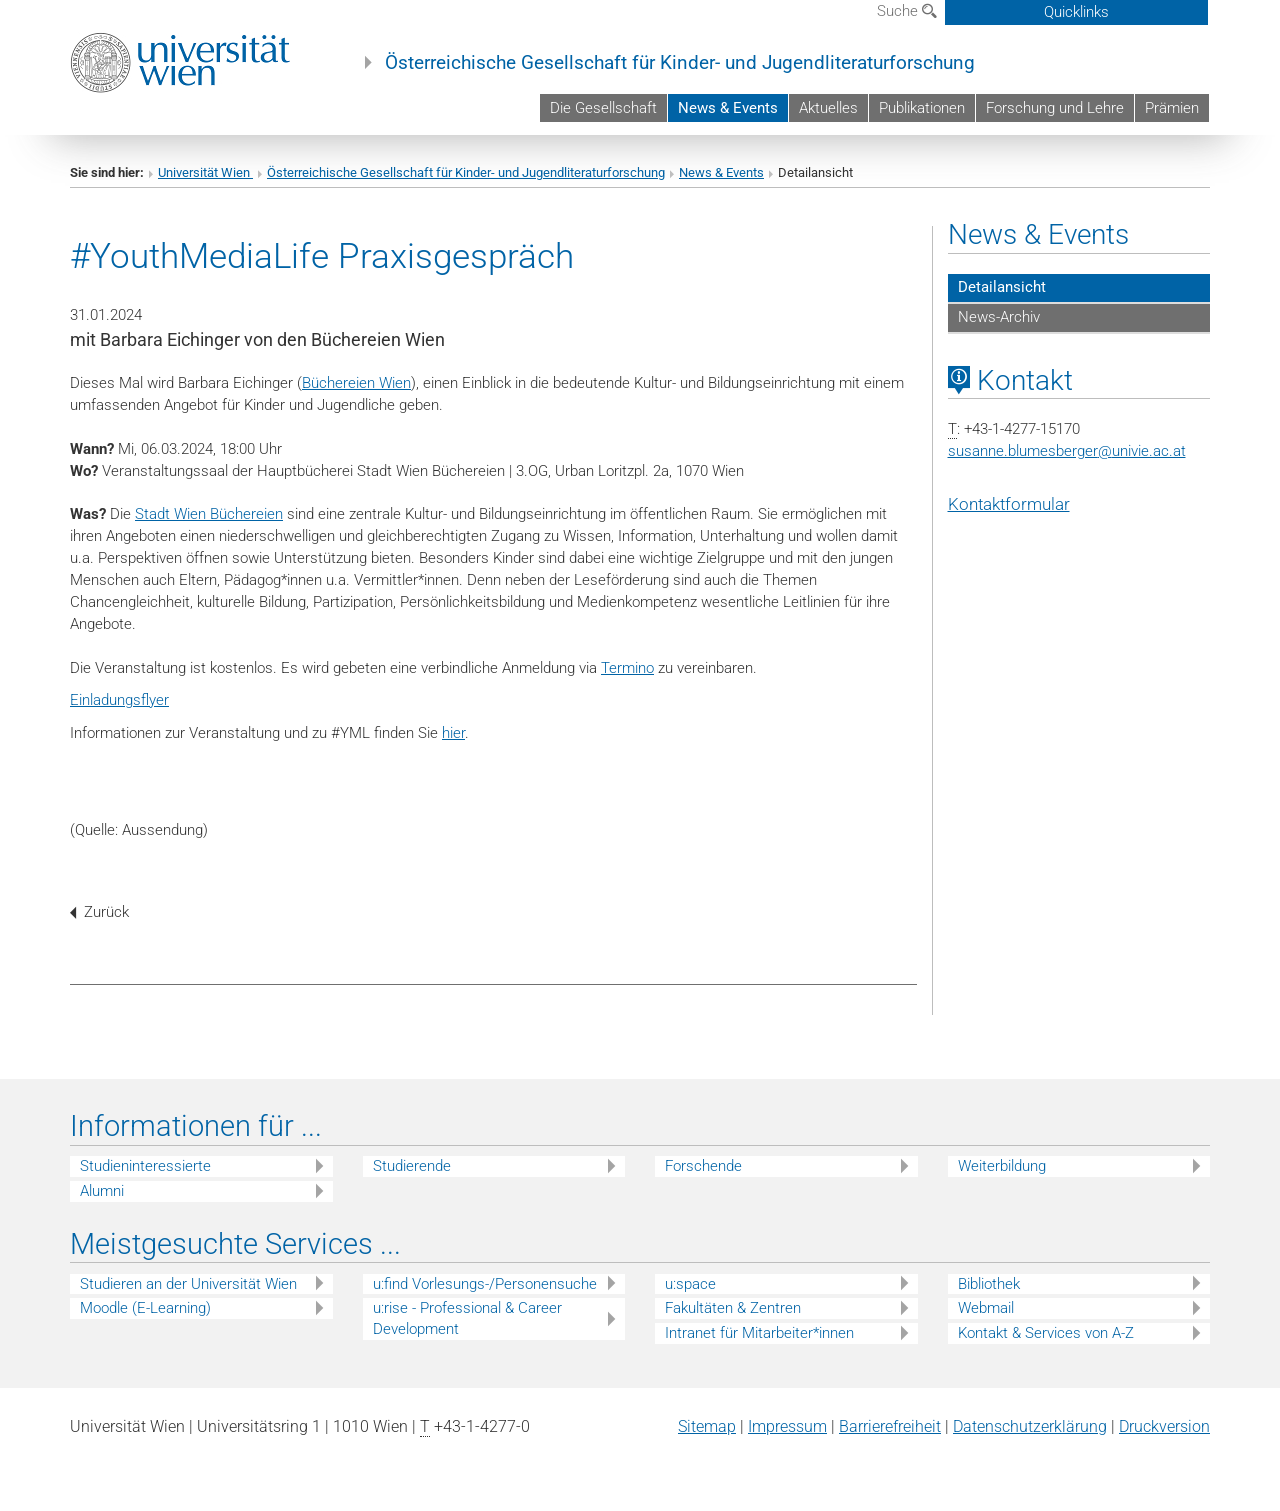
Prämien (1172, 108)
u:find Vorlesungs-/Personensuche (485, 1284)
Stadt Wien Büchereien (209, 514)
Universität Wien (205, 172)
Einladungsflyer (119, 700)
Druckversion (1164, 1426)
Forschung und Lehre (1055, 108)
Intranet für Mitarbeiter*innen (759, 1333)
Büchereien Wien (356, 383)
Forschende (703, 1166)
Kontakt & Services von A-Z (1046, 1333)
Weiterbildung (1002, 1166)
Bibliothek (989, 1284)
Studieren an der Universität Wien (188, 1284)
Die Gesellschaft (603, 108)
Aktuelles (828, 108)
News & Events (728, 108)
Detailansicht (1002, 287)
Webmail (986, 1308)
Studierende (412, 1166)
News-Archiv (999, 317)
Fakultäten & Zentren (733, 1308)
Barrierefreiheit (890, 1426)
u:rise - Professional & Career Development (467, 1318)
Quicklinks (1076, 12)
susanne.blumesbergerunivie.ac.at (1067, 451)
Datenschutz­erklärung (1030, 1426)
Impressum (787, 1426)
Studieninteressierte (145, 1166)
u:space (690, 1284)
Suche (907, 11)
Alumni (102, 1191)
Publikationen (922, 108)
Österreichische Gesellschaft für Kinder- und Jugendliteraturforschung (680, 63)
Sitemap (707, 1426)
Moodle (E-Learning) (145, 1308)
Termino (627, 668)
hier (453, 733)
